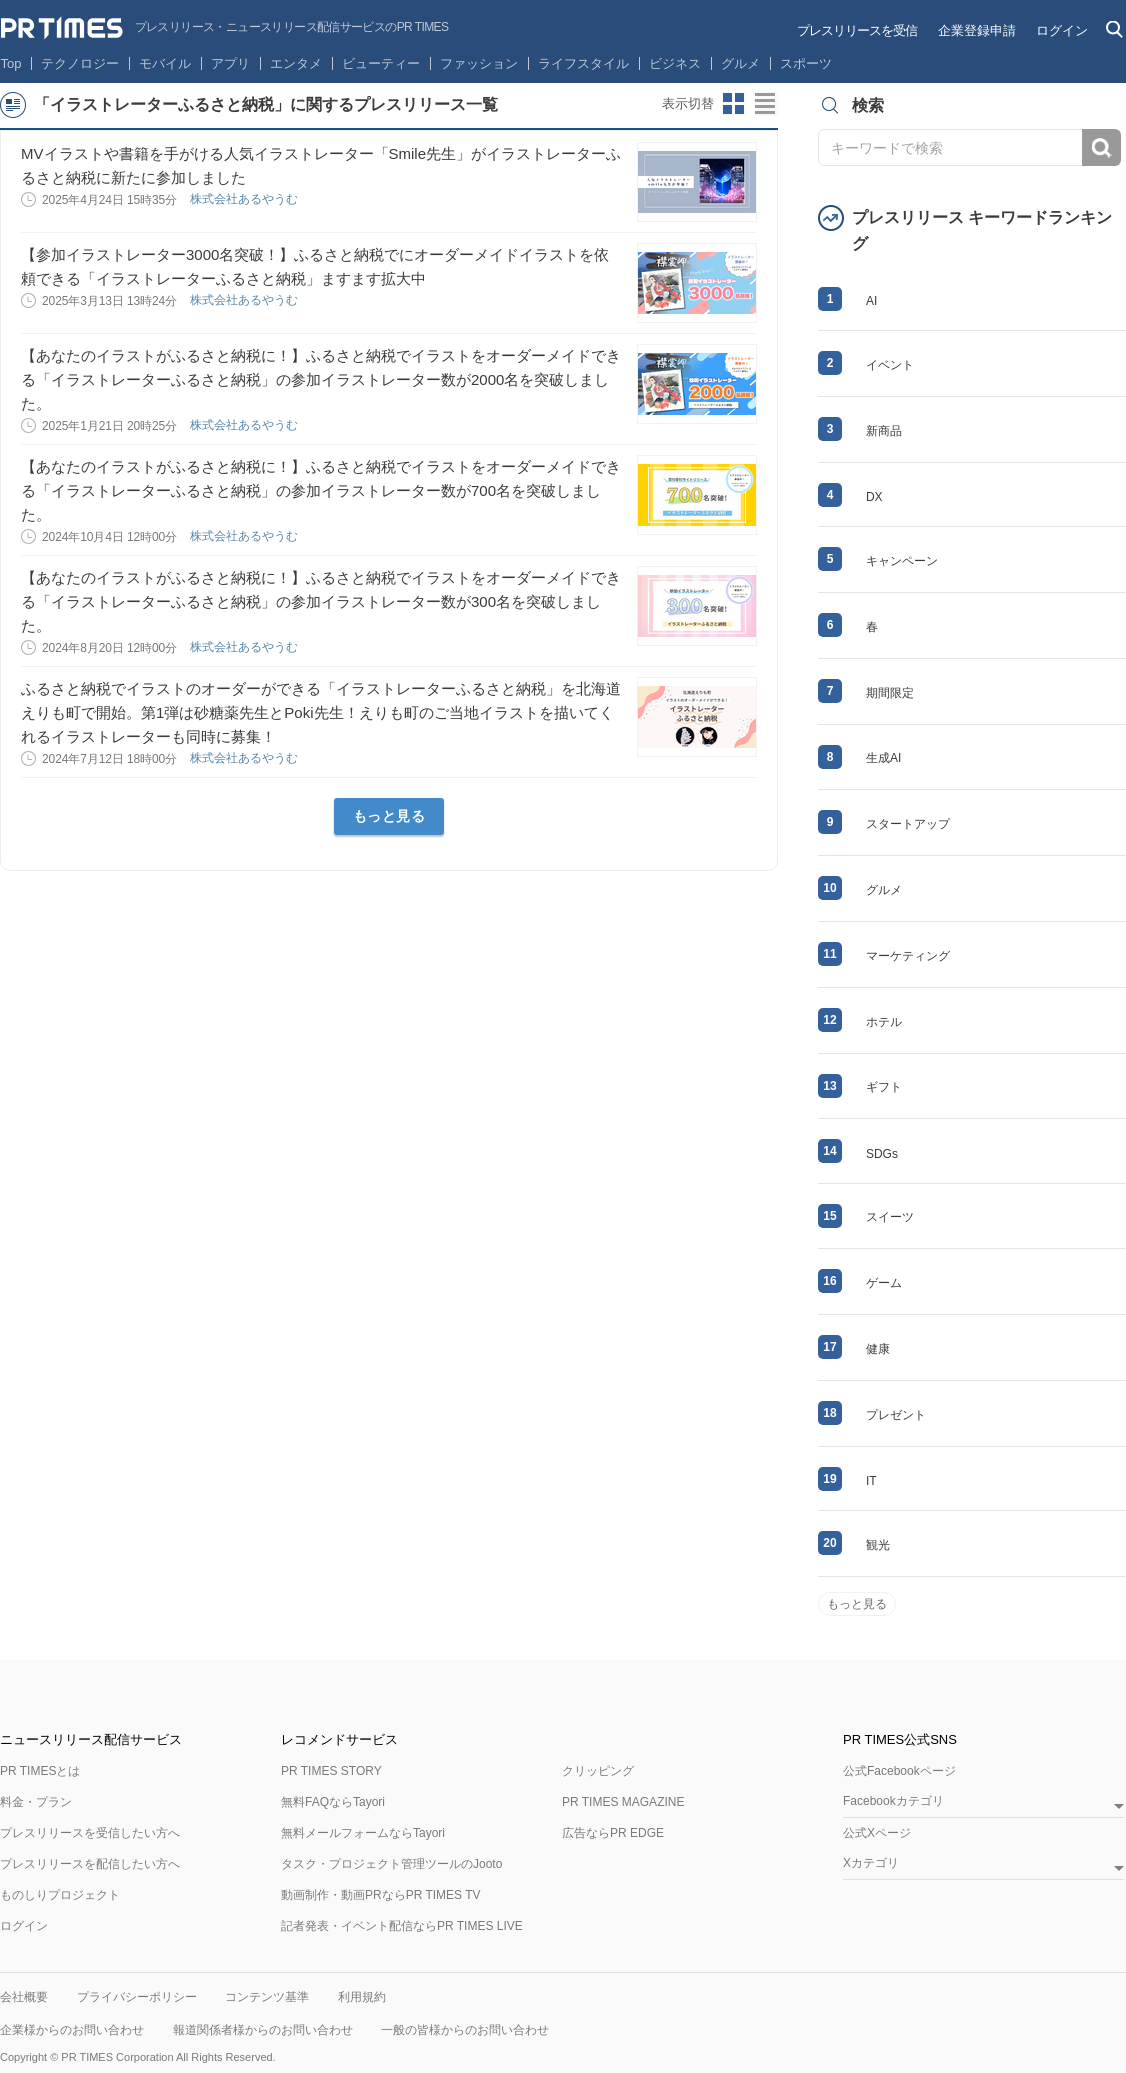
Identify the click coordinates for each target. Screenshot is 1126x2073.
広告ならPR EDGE (613, 1833)
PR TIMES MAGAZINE (623, 1802)
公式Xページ (877, 1833)
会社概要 (24, 1997)
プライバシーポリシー (137, 1997)
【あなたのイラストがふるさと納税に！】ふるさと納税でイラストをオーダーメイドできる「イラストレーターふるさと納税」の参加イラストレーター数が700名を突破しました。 (321, 490)
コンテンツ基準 (267, 1997)
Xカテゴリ (871, 1863)
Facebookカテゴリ (893, 1801)
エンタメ (296, 63)
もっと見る (389, 816)
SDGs (882, 1154)
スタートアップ (908, 824)
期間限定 (890, 693)
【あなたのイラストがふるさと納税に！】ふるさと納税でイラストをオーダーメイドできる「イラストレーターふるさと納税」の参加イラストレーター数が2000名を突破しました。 (321, 379)
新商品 (884, 431)
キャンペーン (902, 561)
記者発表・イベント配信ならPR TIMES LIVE (402, 1926)
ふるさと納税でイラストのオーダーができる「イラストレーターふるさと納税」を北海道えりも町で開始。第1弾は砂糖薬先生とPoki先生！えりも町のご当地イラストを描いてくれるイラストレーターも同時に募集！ (321, 712)
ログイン (1062, 30)
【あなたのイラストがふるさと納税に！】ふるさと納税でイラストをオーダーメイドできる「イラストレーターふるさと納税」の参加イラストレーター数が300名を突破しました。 (321, 601)
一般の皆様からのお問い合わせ (465, 2030)
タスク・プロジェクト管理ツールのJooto (391, 1864)
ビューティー (381, 63)
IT (871, 1481)
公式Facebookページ (899, 1771)
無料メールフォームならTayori (363, 1833)
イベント (890, 365)
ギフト (884, 1087)
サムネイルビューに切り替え (734, 104)
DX (874, 497)
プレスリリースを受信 (857, 30)
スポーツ (806, 63)
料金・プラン (36, 1802)
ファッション (479, 63)
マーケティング (908, 956)
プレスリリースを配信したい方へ (90, 1864)
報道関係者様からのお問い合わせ (263, 2030)
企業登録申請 (977, 30)
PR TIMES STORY (331, 1771)
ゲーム (884, 1283)
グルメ (740, 63)
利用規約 (362, 1997)
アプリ (230, 63)
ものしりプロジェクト (60, 1895)
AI (871, 301)
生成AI (883, 758)
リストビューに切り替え (766, 104)
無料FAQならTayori (333, 1802)
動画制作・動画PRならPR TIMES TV (381, 1895)
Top (11, 63)
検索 (1101, 147)
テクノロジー (80, 63)
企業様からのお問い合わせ (72, 2030)
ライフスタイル (583, 63)
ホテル (884, 1022)
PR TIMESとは (40, 1771)
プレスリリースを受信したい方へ (90, 1833)
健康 (878, 1349)
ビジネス (675, 63)
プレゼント (896, 1415)
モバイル (165, 63)
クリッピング (598, 1771)
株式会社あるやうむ (245, 199)
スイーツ (890, 1217)
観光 (878, 1545)
